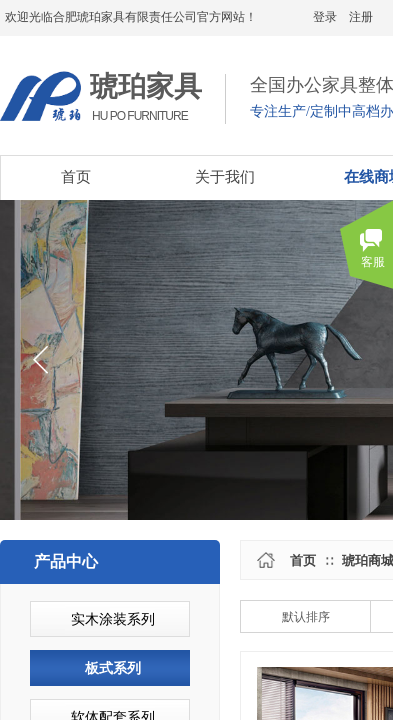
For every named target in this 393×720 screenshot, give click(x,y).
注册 (361, 17)
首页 (303, 560)
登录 (325, 17)
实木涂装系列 (113, 619)
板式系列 (113, 668)
